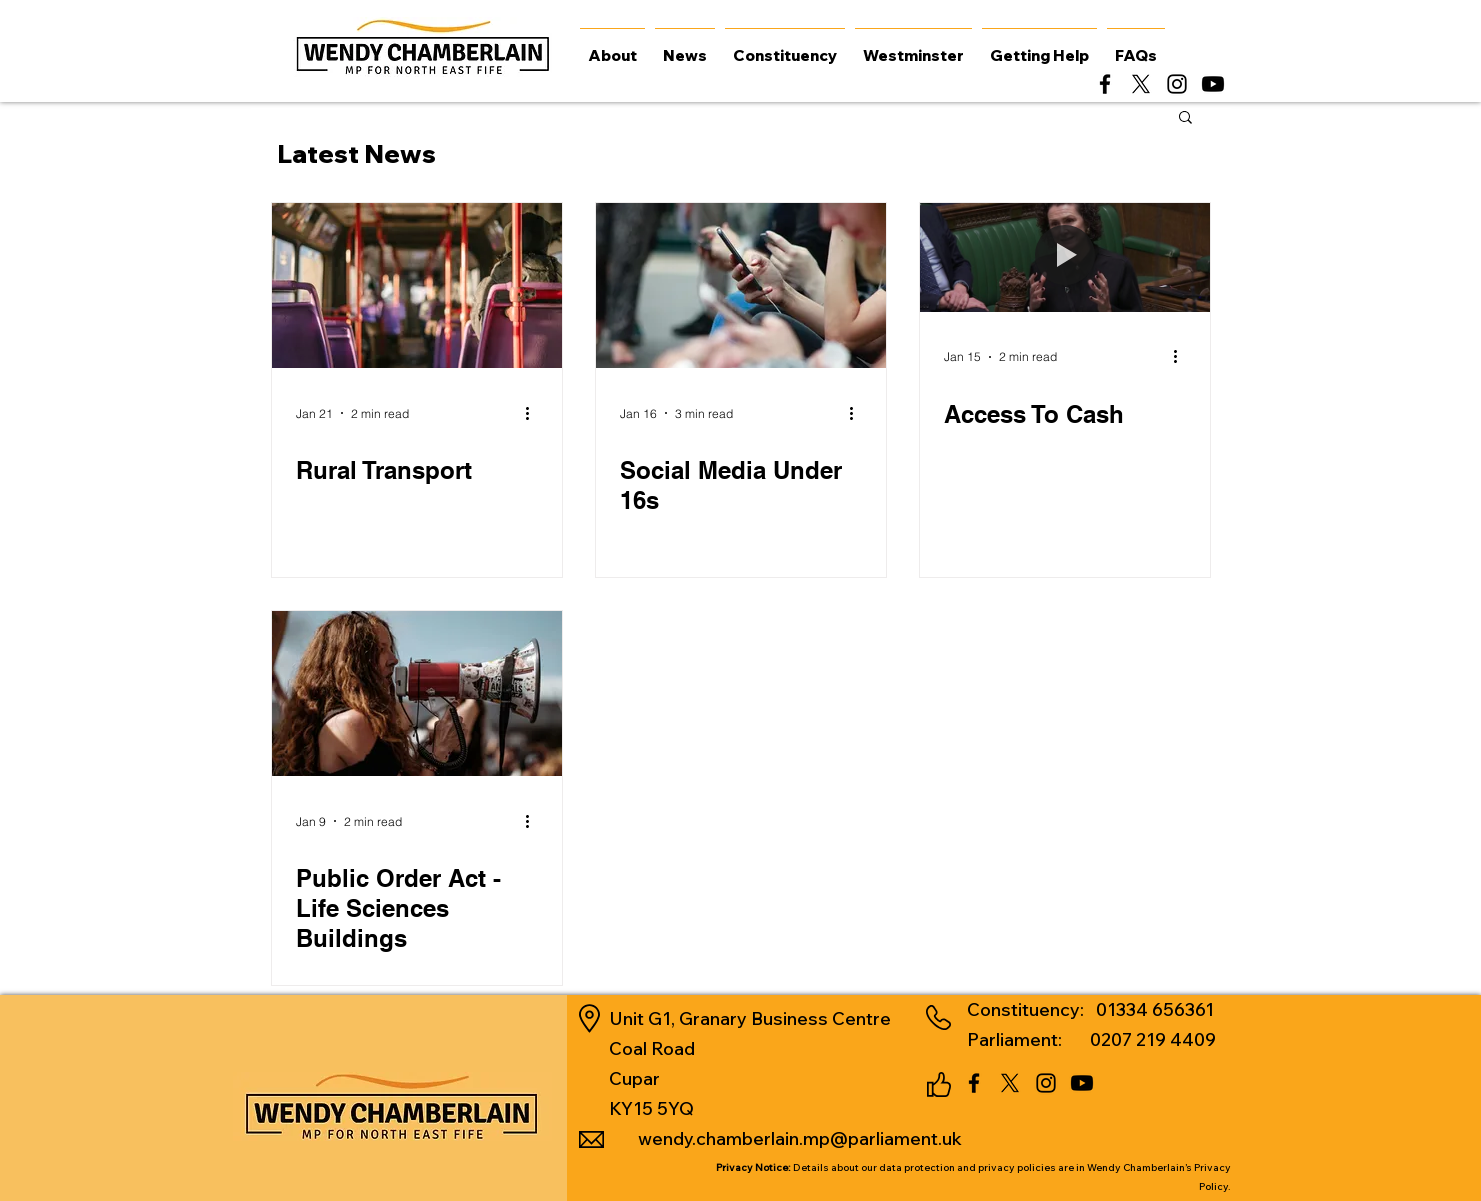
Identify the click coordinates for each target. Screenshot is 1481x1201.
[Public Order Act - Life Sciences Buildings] (417, 693)
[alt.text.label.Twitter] (1141, 84)
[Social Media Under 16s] (741, 285)
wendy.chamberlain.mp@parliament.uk (800, 1138)
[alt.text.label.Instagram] (1177, 84)
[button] (1185, 118)
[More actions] (535, 413)
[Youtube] (1213, 84)
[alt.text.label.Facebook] (1105, 84)
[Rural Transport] (417, 285)
